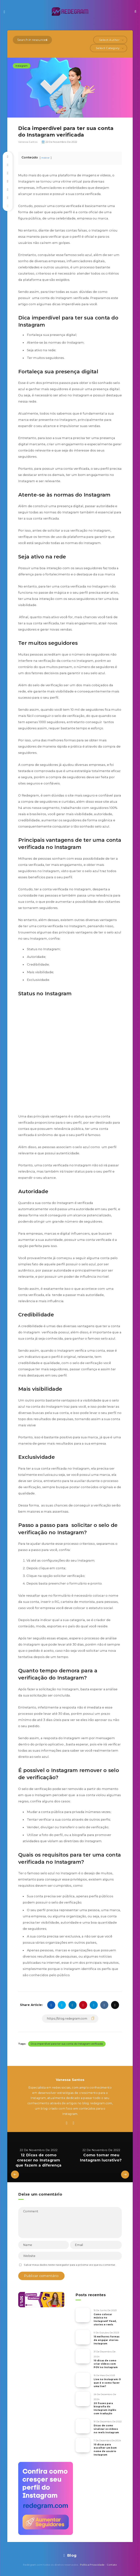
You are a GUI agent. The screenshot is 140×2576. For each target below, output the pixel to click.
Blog (69, 2555)
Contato (112, 2564)
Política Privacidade (92, 2564)
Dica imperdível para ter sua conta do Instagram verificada (67, 2043)
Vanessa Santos (70, 2079)
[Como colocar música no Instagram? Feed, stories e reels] (82, 2315)
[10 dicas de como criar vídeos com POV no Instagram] (82, 2356)
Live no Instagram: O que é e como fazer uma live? (107, 2383)
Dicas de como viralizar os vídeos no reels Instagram (107, 2429)
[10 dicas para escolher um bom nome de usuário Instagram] (82, 2445)
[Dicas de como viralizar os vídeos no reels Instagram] (82, 2426)
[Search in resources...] (32, 40)
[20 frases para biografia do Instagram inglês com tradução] (82, 2399)
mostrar (46, 157)
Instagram (21, 65)
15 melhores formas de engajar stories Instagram (107, 2340)
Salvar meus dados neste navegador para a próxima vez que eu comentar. (70, 2264)
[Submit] (47, 40)
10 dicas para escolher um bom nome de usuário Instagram (106, 2449)
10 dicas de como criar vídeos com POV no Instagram (107, 2364)
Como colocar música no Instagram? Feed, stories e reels (106, 2319)
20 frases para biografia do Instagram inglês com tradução (106, 2408)
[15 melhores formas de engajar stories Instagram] (82, 2337)
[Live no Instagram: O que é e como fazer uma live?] (82, 2380)
